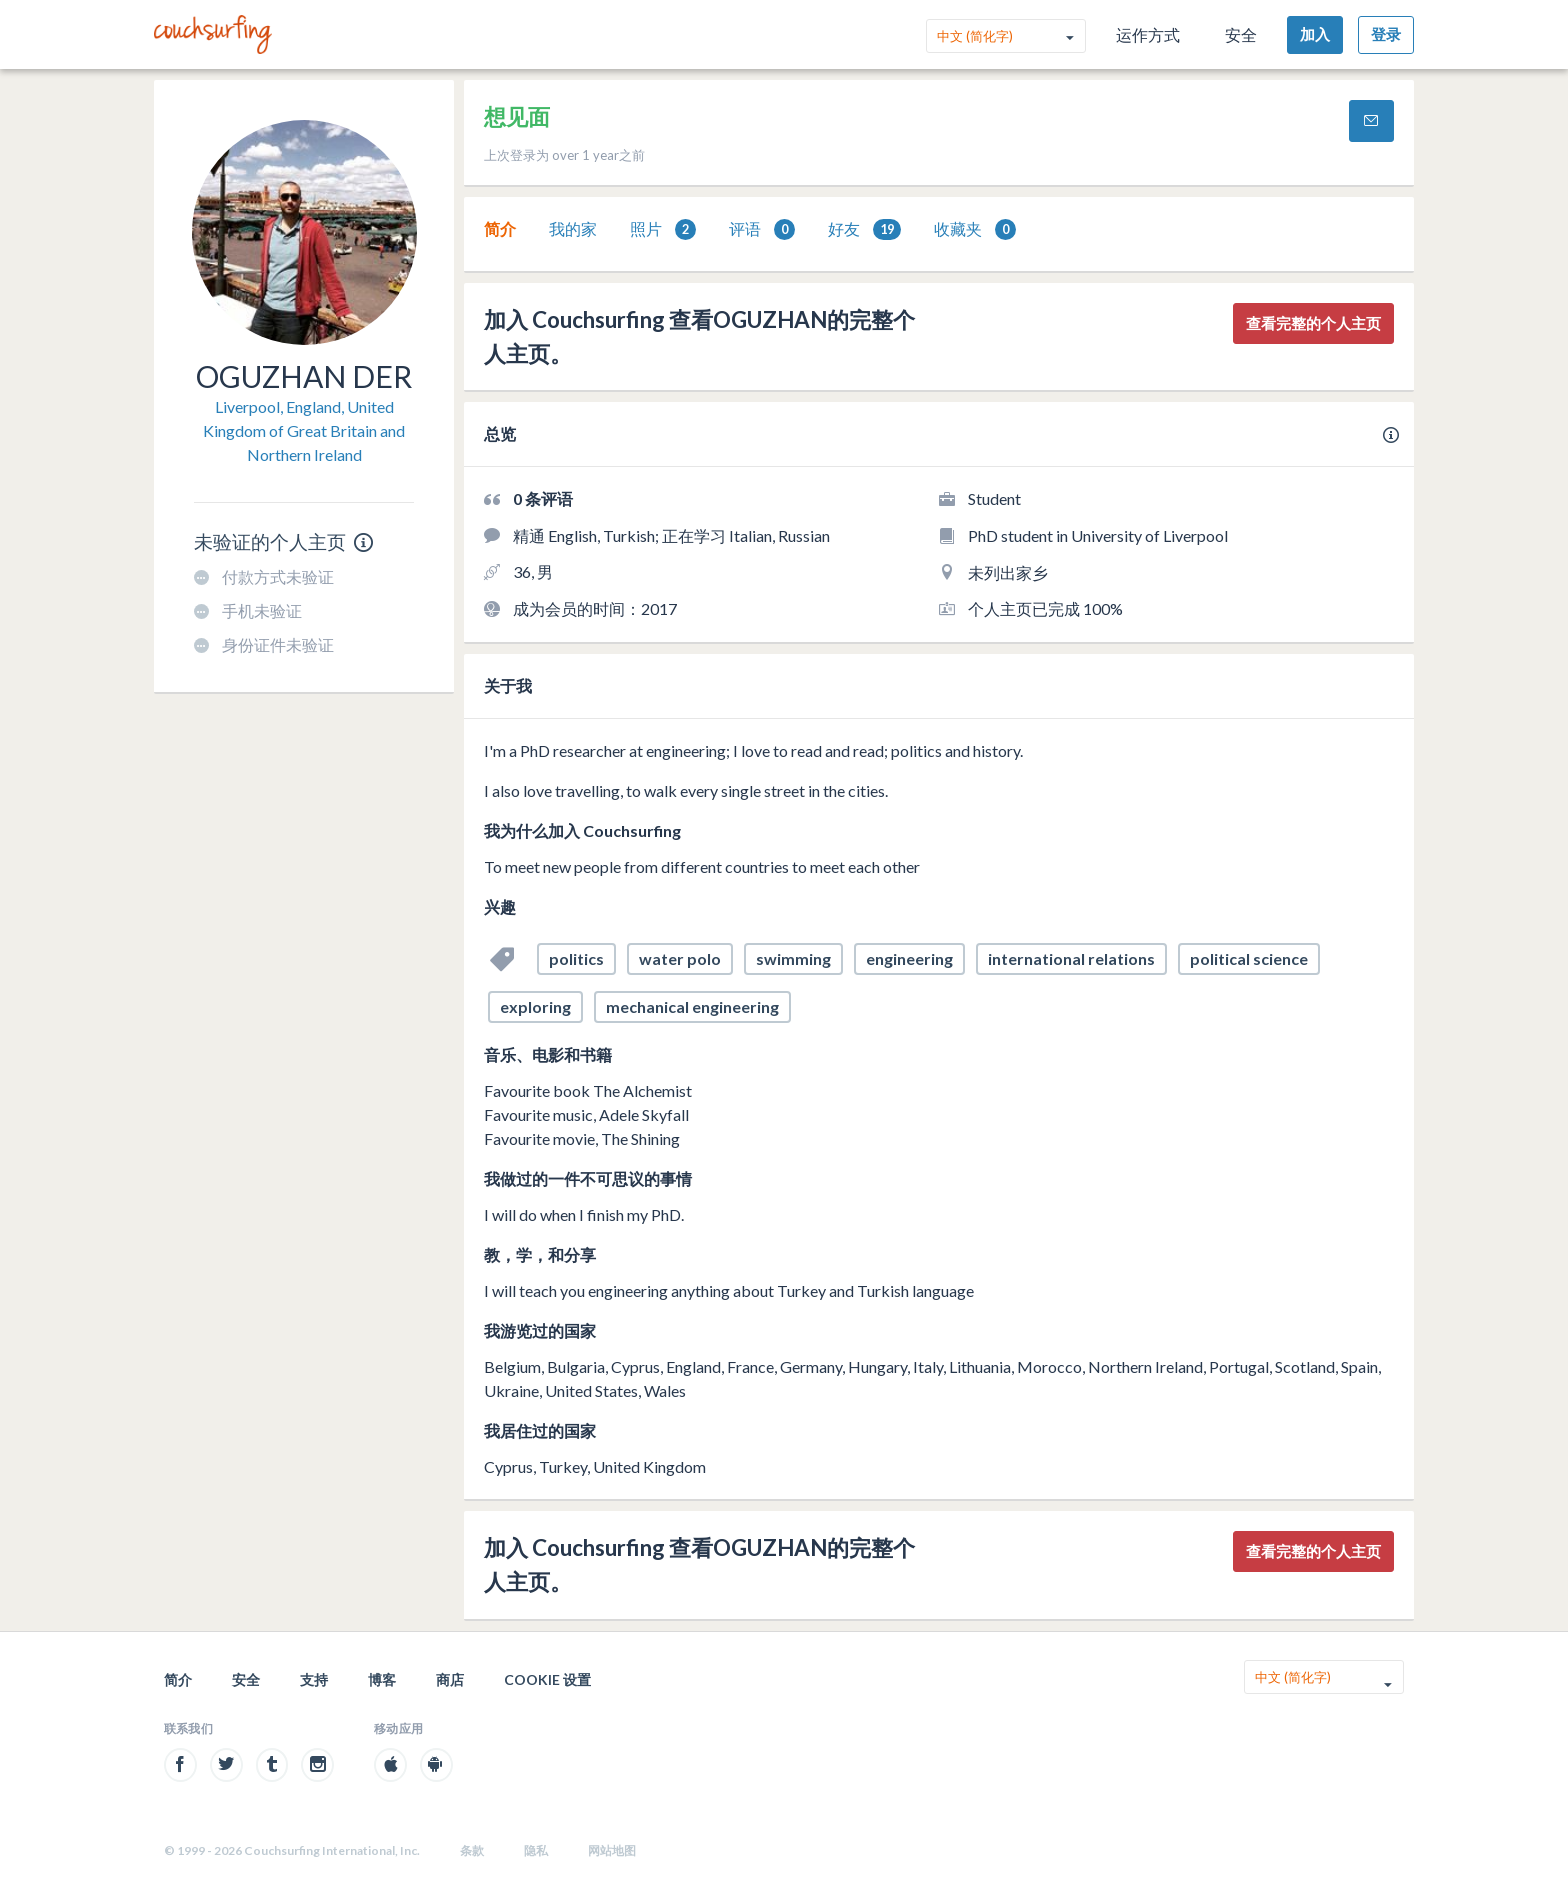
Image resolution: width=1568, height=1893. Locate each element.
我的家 (573, 228)
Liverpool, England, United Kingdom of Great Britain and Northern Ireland (304, 430)
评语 (762, 229)
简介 (500, 228)
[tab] (500, 229)
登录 (1386, 34)
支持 (314, 1679)
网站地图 (612, 1850)
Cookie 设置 (547, 1679)
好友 (864, 229)
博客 (382, 1679)
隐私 (536, 1850)
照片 (663, 229)
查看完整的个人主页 (1313, 323)
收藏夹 (975, 229)
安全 (1241, 34)
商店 (450, 1679)
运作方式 (1148, 34)
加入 (1315, 34)
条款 (472, 1850)
